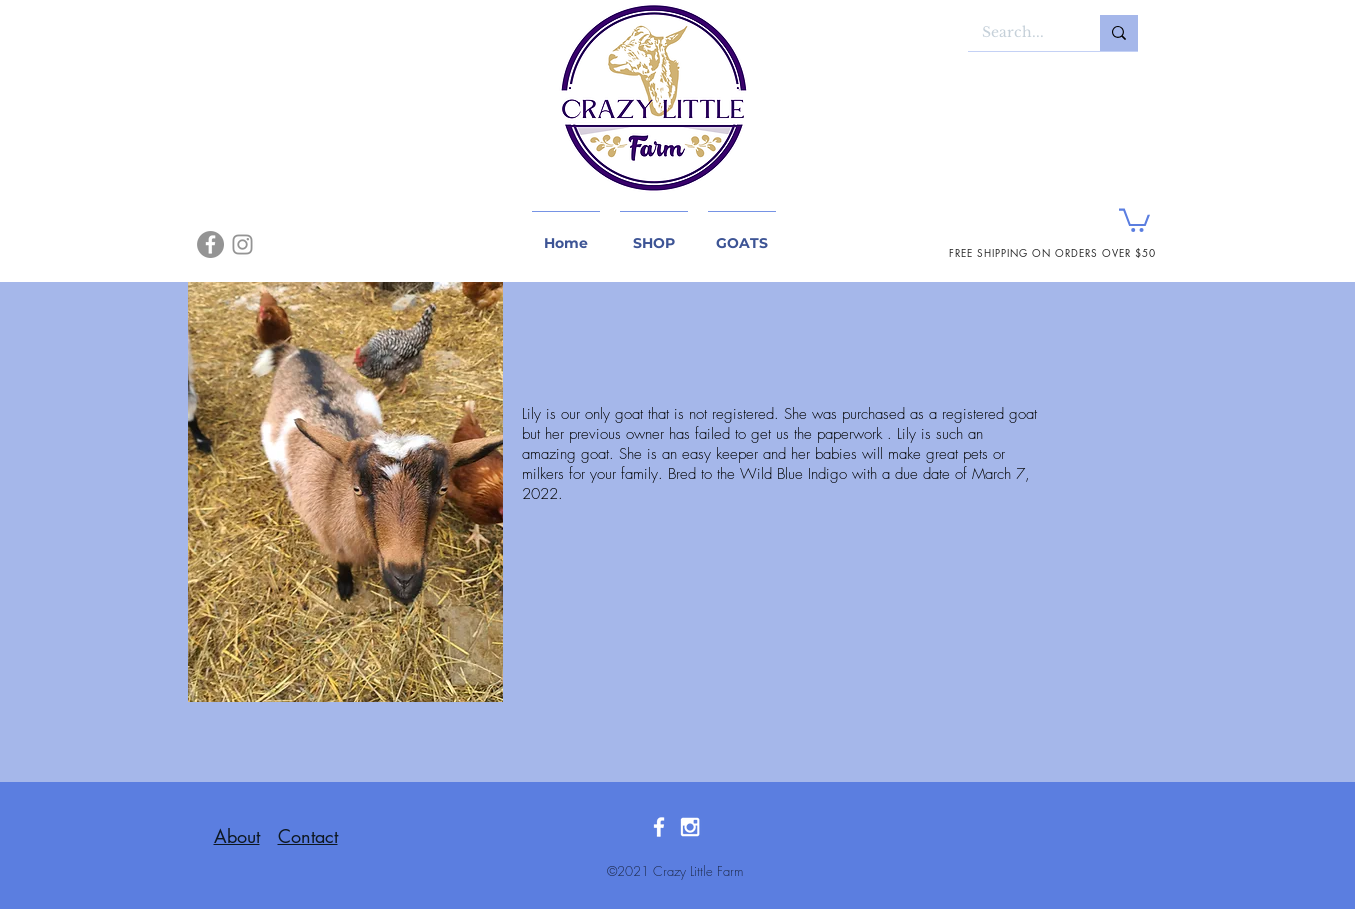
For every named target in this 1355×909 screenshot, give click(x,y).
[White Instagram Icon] (690, 827)
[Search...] (1020, 33)
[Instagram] (242, 244)
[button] (1134, 219)
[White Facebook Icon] (659, 827)
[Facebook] (210, 244)
